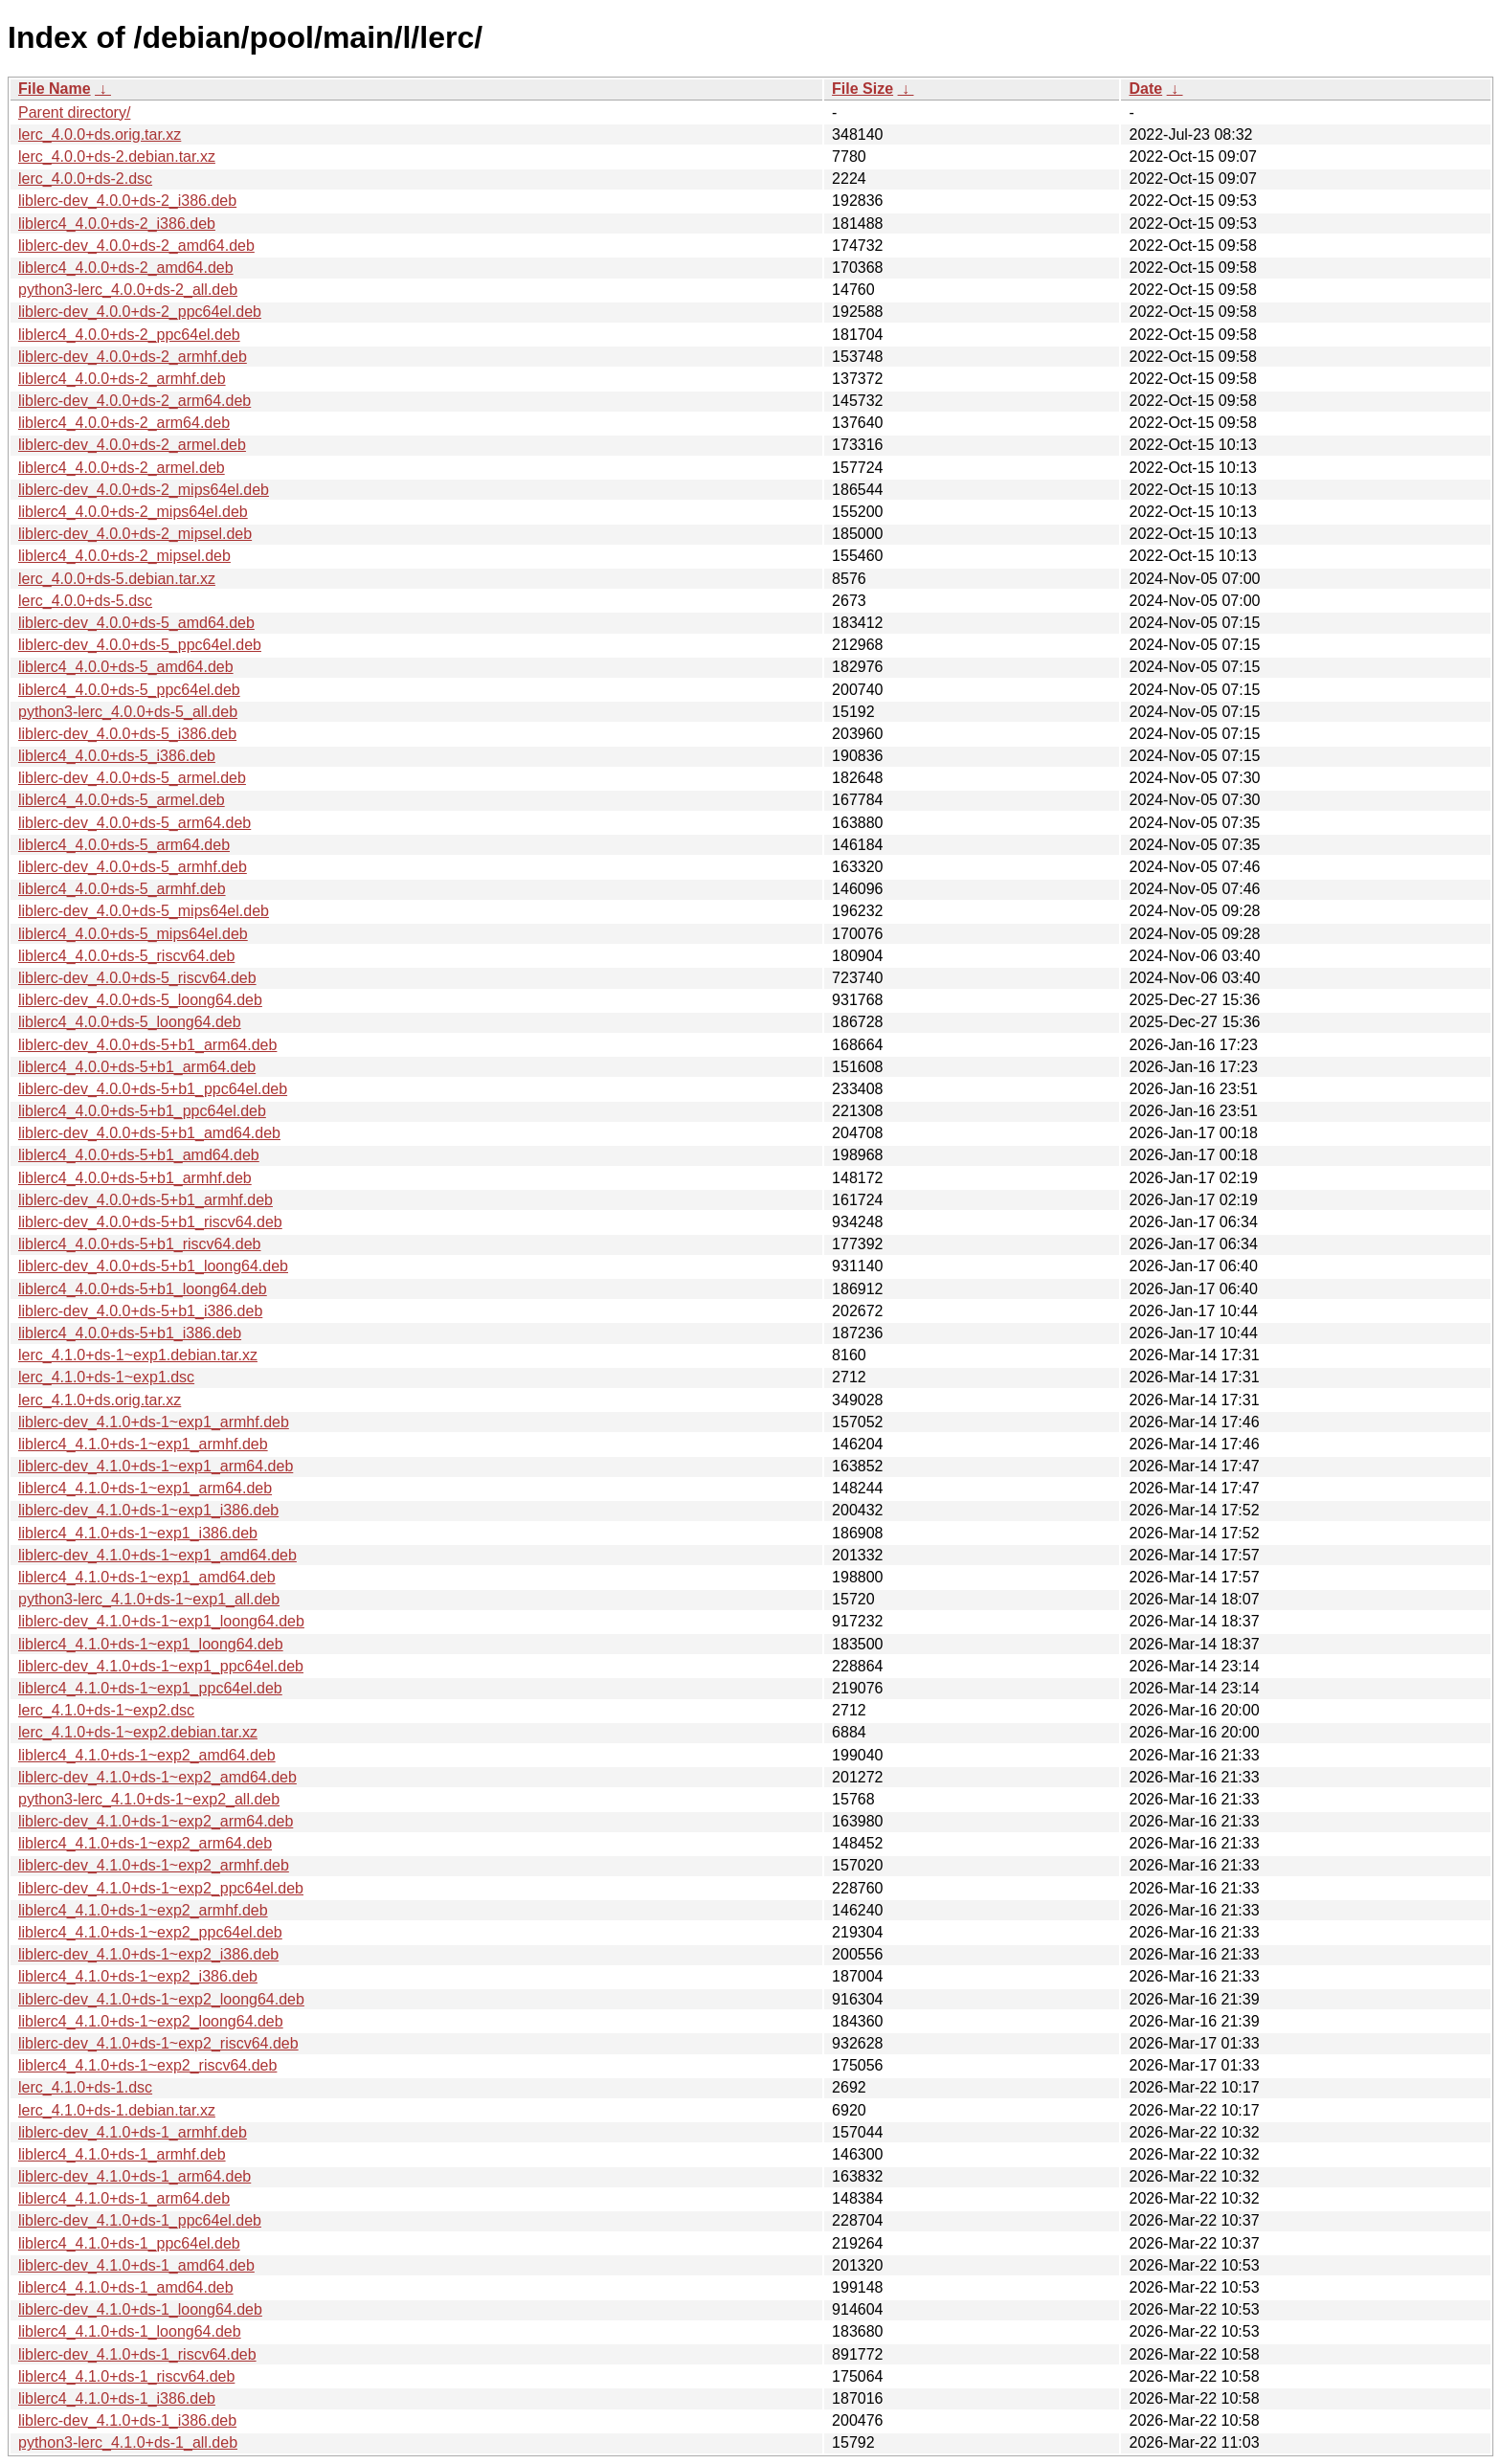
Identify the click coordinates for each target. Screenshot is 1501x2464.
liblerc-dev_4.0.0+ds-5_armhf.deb (132, 867)
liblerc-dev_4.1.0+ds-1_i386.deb (127, 2420)
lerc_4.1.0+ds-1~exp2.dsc (106, 1710)
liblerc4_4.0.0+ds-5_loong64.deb (129, 1022)
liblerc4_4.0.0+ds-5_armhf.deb (122, 889)
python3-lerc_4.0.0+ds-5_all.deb (127, 712)
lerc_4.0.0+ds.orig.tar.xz (99, 134)
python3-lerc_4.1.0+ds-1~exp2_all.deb (149, 1799)
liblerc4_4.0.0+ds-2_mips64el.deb (133, 512)
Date (1145, 88)
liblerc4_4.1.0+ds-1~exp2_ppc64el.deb (150, 1932)
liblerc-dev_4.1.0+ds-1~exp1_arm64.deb (155, 1466)
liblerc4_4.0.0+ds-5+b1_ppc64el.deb (142, 1111)
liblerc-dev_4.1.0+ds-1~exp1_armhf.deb (153, 1422)
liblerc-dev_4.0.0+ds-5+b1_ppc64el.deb (152, 1089)
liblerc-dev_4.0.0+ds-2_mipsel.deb (135, 534)
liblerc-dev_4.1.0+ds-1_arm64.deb (134, 2176)
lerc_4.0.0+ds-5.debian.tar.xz (116, 579)
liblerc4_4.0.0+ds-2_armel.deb (121, 467)
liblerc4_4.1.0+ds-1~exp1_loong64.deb (150, 1644)
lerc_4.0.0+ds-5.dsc (85, 601)
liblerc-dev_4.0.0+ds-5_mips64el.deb (143, 911)
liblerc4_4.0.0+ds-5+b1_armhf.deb (135, 1178)
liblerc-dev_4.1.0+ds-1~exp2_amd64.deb (157, 1777)
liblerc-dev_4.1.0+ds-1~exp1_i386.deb (148, 1510)
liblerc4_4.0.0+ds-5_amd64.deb (126, 667)
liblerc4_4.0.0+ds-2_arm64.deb (124, 422)
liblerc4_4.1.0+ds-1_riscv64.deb (126, 2376)
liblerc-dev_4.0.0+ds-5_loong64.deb (140, 1000)
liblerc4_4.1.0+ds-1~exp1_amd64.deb (147, 1577)
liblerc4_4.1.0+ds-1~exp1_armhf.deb (143, 1444)
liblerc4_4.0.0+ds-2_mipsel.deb (124, 556)
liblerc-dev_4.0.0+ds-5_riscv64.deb (137, 978)
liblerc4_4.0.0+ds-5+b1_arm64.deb (137, 1067)
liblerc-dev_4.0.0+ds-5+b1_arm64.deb (147, 1045)
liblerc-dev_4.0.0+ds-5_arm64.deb (134, 823)
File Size (862, 88)
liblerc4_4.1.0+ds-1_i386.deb (116, 2398)
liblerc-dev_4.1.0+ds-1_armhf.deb (132, 2132)
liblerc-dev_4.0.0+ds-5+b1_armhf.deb (145, 1200)
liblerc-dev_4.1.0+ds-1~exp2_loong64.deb (161, 1999)
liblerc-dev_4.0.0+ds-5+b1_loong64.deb (153, 1266)
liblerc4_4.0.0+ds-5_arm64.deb (124, 845)
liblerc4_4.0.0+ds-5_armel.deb (121, 800)
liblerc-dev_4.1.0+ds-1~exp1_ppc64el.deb (160, 1666)
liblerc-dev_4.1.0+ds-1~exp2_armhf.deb (153, 1865)
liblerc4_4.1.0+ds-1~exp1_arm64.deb (145, 1488)
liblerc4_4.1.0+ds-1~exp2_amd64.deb (147, 1755)
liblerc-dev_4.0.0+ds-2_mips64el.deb (143, 490)
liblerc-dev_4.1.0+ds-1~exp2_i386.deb (148, 1954)
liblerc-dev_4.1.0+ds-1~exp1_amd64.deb (157, 1555)
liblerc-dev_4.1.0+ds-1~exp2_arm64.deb (155, 1821)
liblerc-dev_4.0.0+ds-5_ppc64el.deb (139, 645)
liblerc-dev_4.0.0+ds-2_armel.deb (132, 445)
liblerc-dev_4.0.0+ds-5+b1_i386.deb (140, 1311)
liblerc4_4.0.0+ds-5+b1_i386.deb (129, 1333)
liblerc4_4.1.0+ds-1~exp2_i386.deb (138, 1976)
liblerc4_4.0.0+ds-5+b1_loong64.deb (142, 1289)
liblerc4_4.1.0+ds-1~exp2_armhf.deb (143, 1910)
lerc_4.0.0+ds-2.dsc (85, 178)
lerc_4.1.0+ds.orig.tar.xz (99, 1400)
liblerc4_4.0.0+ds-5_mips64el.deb (133, 934)
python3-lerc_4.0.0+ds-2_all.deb (127, 289)
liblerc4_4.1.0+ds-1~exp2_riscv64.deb (147, 2065)
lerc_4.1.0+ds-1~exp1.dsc (106, 1377)
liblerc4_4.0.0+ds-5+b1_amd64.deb (138, 1155)
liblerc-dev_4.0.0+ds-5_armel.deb (132, 778)
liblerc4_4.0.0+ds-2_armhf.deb (122, 378)
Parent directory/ (74, 112)
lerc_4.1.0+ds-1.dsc (85, 2087)
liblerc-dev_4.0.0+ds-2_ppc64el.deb (139, 311)
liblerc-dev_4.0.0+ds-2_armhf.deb (132, 356)
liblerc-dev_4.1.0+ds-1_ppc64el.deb (139, 2220)
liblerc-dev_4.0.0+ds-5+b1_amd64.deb (149, 1133)
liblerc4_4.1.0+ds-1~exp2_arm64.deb (145, 1843)
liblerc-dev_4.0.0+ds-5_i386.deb (127, 734)
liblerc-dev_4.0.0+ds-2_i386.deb (127, 200)
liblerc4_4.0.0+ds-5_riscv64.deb (126, 956)
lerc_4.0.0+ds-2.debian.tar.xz (116, 156)
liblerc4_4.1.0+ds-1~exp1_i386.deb (138, 1533)
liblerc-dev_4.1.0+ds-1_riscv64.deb (137, 2354)
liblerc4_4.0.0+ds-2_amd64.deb (126, 267)
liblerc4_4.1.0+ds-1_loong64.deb (129, 2331)
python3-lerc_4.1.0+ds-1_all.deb (127, 2442)
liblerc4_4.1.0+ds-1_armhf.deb (122, 2154)
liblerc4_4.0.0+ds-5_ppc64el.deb (129, 690)
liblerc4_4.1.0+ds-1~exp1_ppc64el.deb (150, 1688)
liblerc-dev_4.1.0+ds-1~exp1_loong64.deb (161, 1621)
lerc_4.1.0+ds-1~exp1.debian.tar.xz (138, 1355)
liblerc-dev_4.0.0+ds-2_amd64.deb (136, 245)
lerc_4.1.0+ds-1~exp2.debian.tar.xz (138, 1732)
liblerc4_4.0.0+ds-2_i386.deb (116, 223)
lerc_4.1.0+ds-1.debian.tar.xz (116, 2110)
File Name (54, 88)
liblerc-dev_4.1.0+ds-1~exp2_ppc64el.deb (160, 1888)
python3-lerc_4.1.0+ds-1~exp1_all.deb (149, 1599)
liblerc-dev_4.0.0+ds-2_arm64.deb (134, 400)
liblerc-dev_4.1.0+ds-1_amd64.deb (136, 2265)
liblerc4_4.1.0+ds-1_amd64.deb (126, 2287)
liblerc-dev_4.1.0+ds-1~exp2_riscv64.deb (158, 2043)
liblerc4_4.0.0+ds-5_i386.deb (116, 756)
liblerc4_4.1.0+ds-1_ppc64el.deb (129, 2243)
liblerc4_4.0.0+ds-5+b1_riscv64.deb (139, 1244)
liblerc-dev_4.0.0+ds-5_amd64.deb (136, 623)
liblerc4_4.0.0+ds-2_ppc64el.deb (129, 334)
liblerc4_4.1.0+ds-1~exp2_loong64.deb (150, 2021)
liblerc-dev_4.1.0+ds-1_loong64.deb (140, 2309)
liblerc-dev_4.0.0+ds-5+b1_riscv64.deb (150, 1222)
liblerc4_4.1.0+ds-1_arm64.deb (124, 2198)
